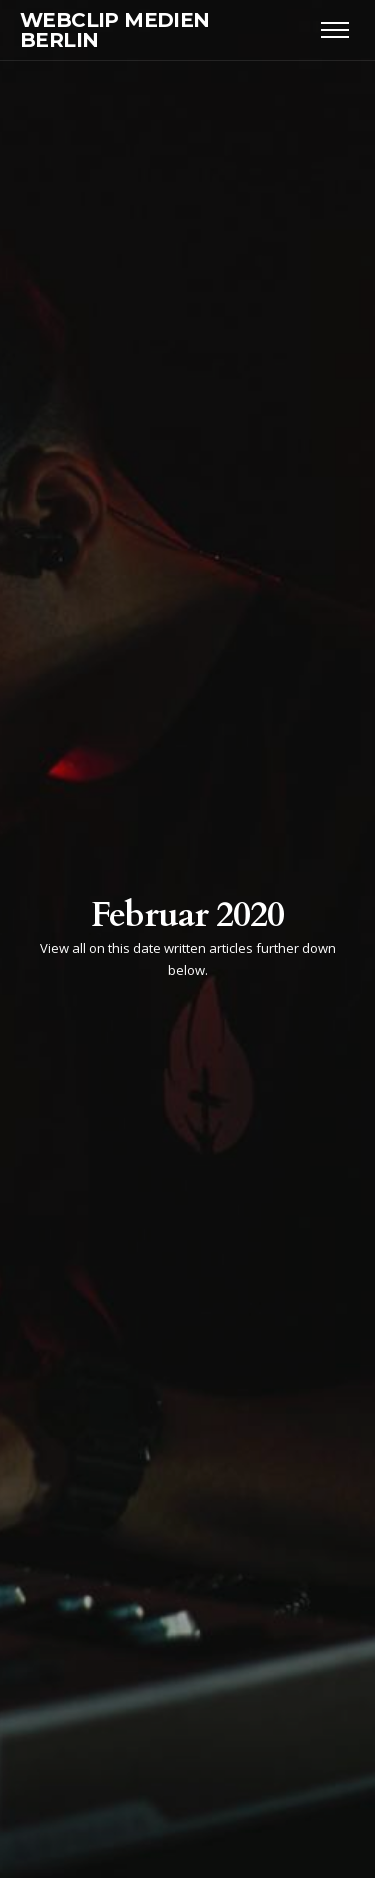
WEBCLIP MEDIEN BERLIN (115, 30)
